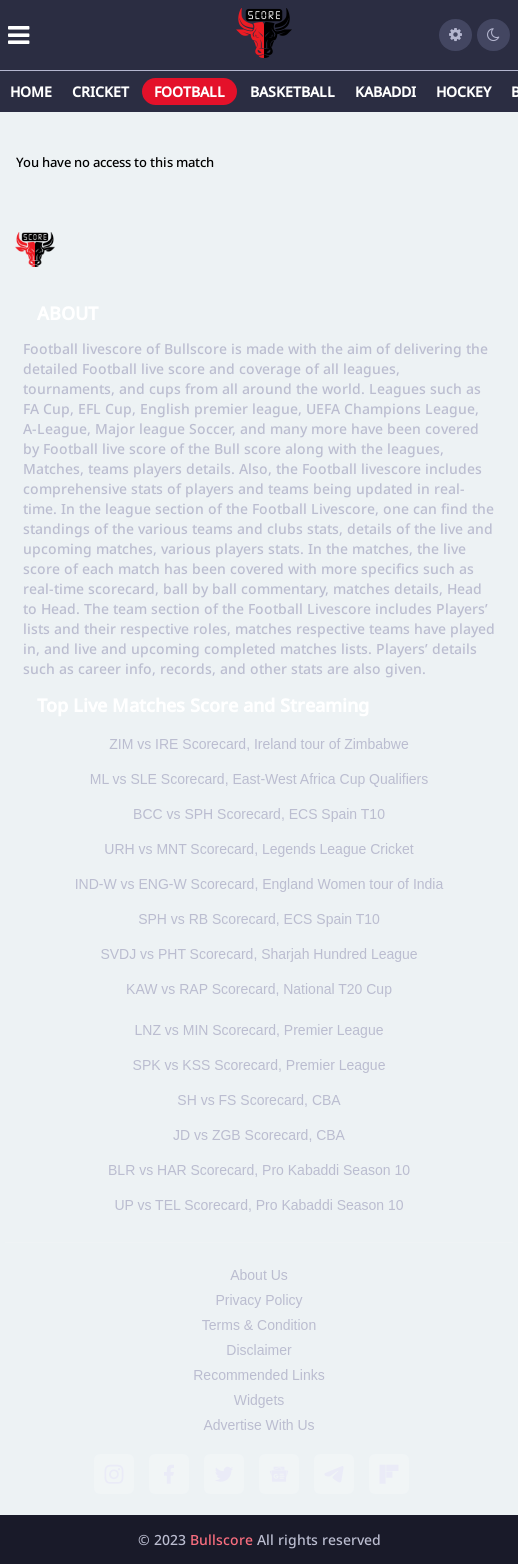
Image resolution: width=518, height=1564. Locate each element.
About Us (259, 1275)
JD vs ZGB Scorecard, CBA (259, 1135)
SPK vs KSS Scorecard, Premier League (259, 1065)
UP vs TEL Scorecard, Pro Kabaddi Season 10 (258, 1205)
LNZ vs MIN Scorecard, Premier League (259, 1030)
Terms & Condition (259, 1325)
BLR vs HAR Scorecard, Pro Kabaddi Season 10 (259, 1170)
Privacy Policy (258, 1300)
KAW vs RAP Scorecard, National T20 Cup (259, 989)
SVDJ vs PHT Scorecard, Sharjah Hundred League (258, 954)
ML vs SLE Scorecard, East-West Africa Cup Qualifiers (259, 779)
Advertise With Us (258, 1425)
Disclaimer (258, 1350)
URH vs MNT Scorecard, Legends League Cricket (258, 849)
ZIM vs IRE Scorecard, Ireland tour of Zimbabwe (259, 744)
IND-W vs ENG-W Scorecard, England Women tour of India (259, 884)
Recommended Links (259, 1375)
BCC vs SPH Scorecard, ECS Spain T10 (259, 814)
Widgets (259, 1400)
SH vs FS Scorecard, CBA (258, 1100)
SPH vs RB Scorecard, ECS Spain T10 (259, 919)
